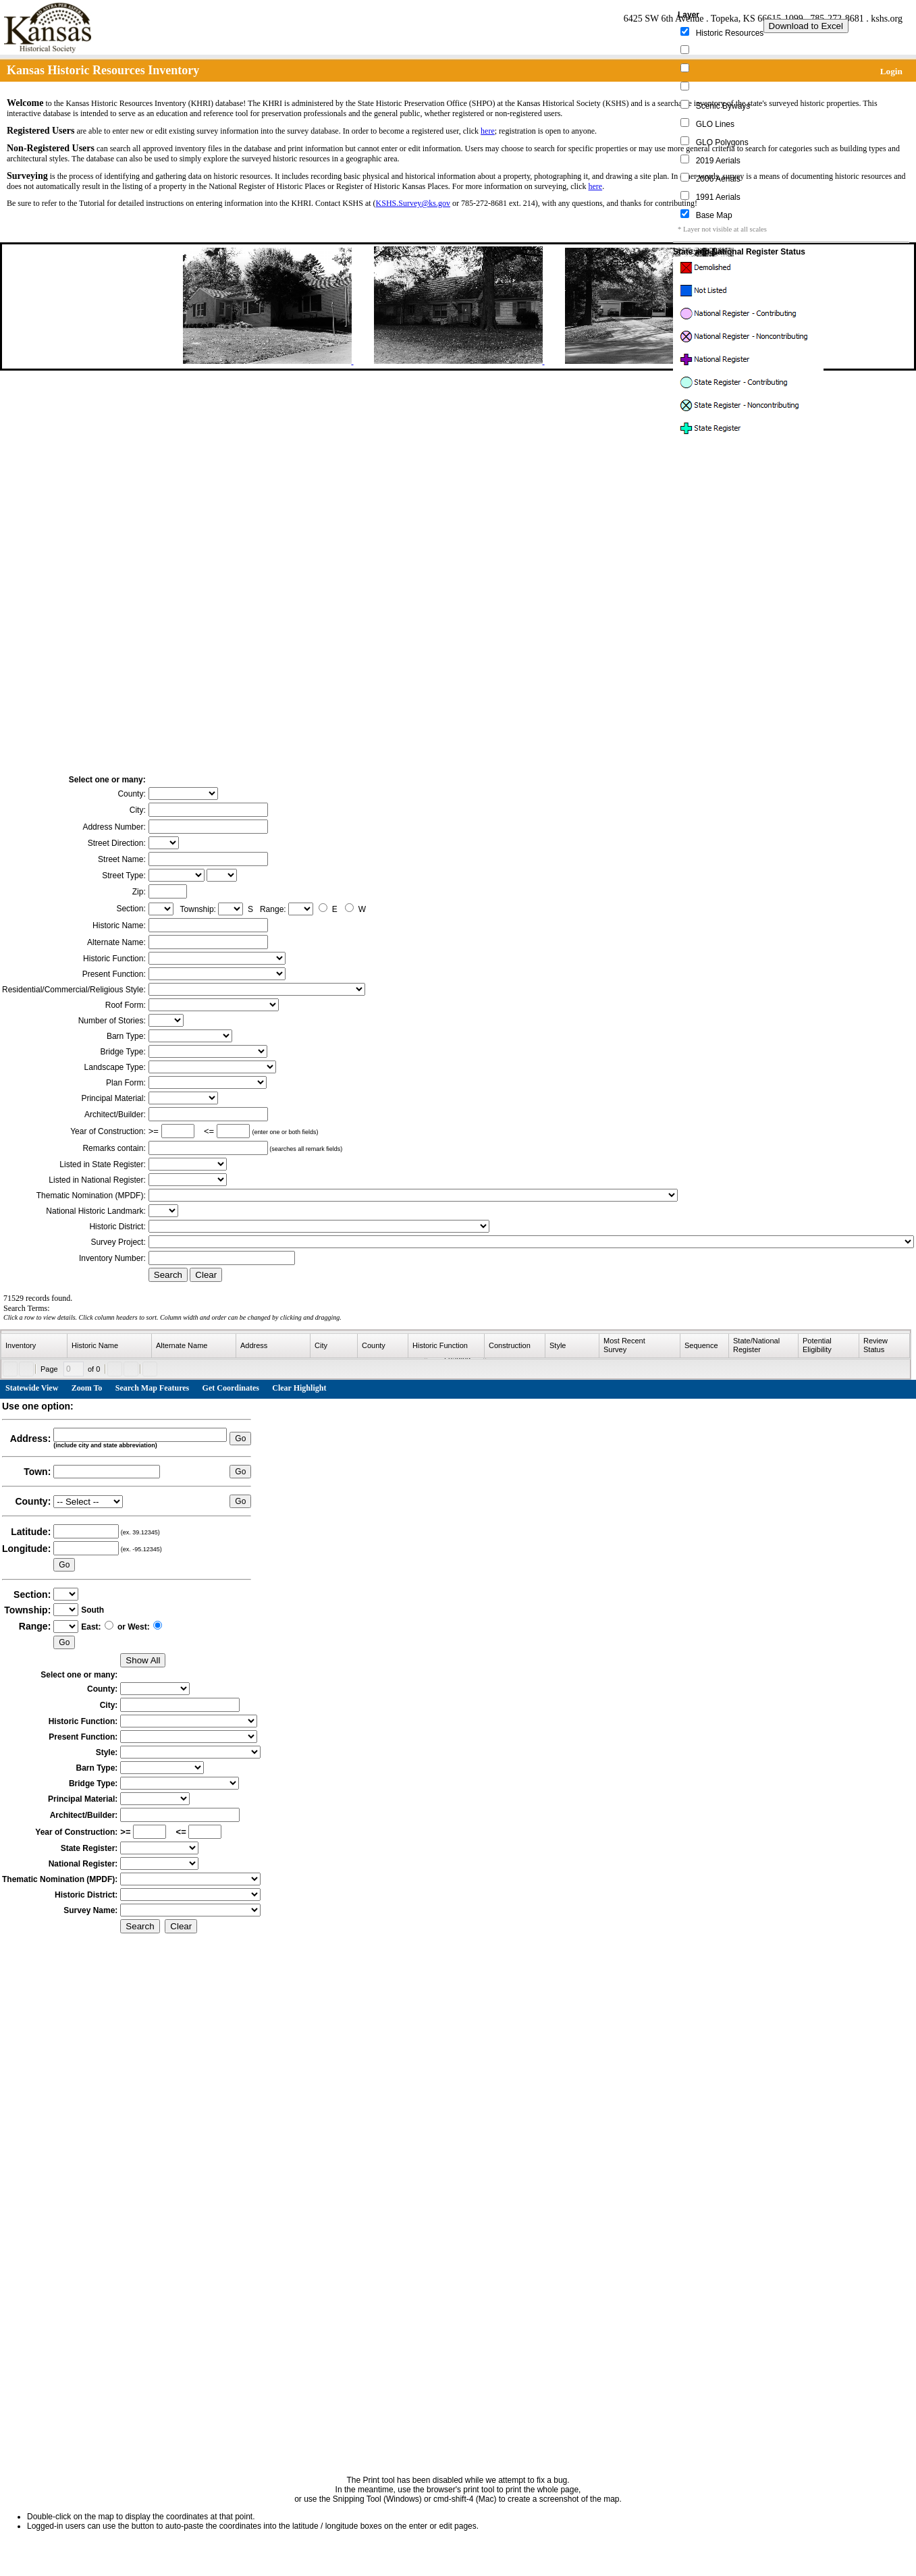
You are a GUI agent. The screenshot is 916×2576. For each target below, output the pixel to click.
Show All (143, 1660)
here (488, 131)
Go (240, 1438)
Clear (206, 1275)
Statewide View (31, 1388)
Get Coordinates (231, 1388)
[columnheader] (34, 1346)
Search (168, 1275)
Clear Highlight (299, 1388)
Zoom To (87, 1388)
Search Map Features (152, 1388)
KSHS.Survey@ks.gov (413, 203)
